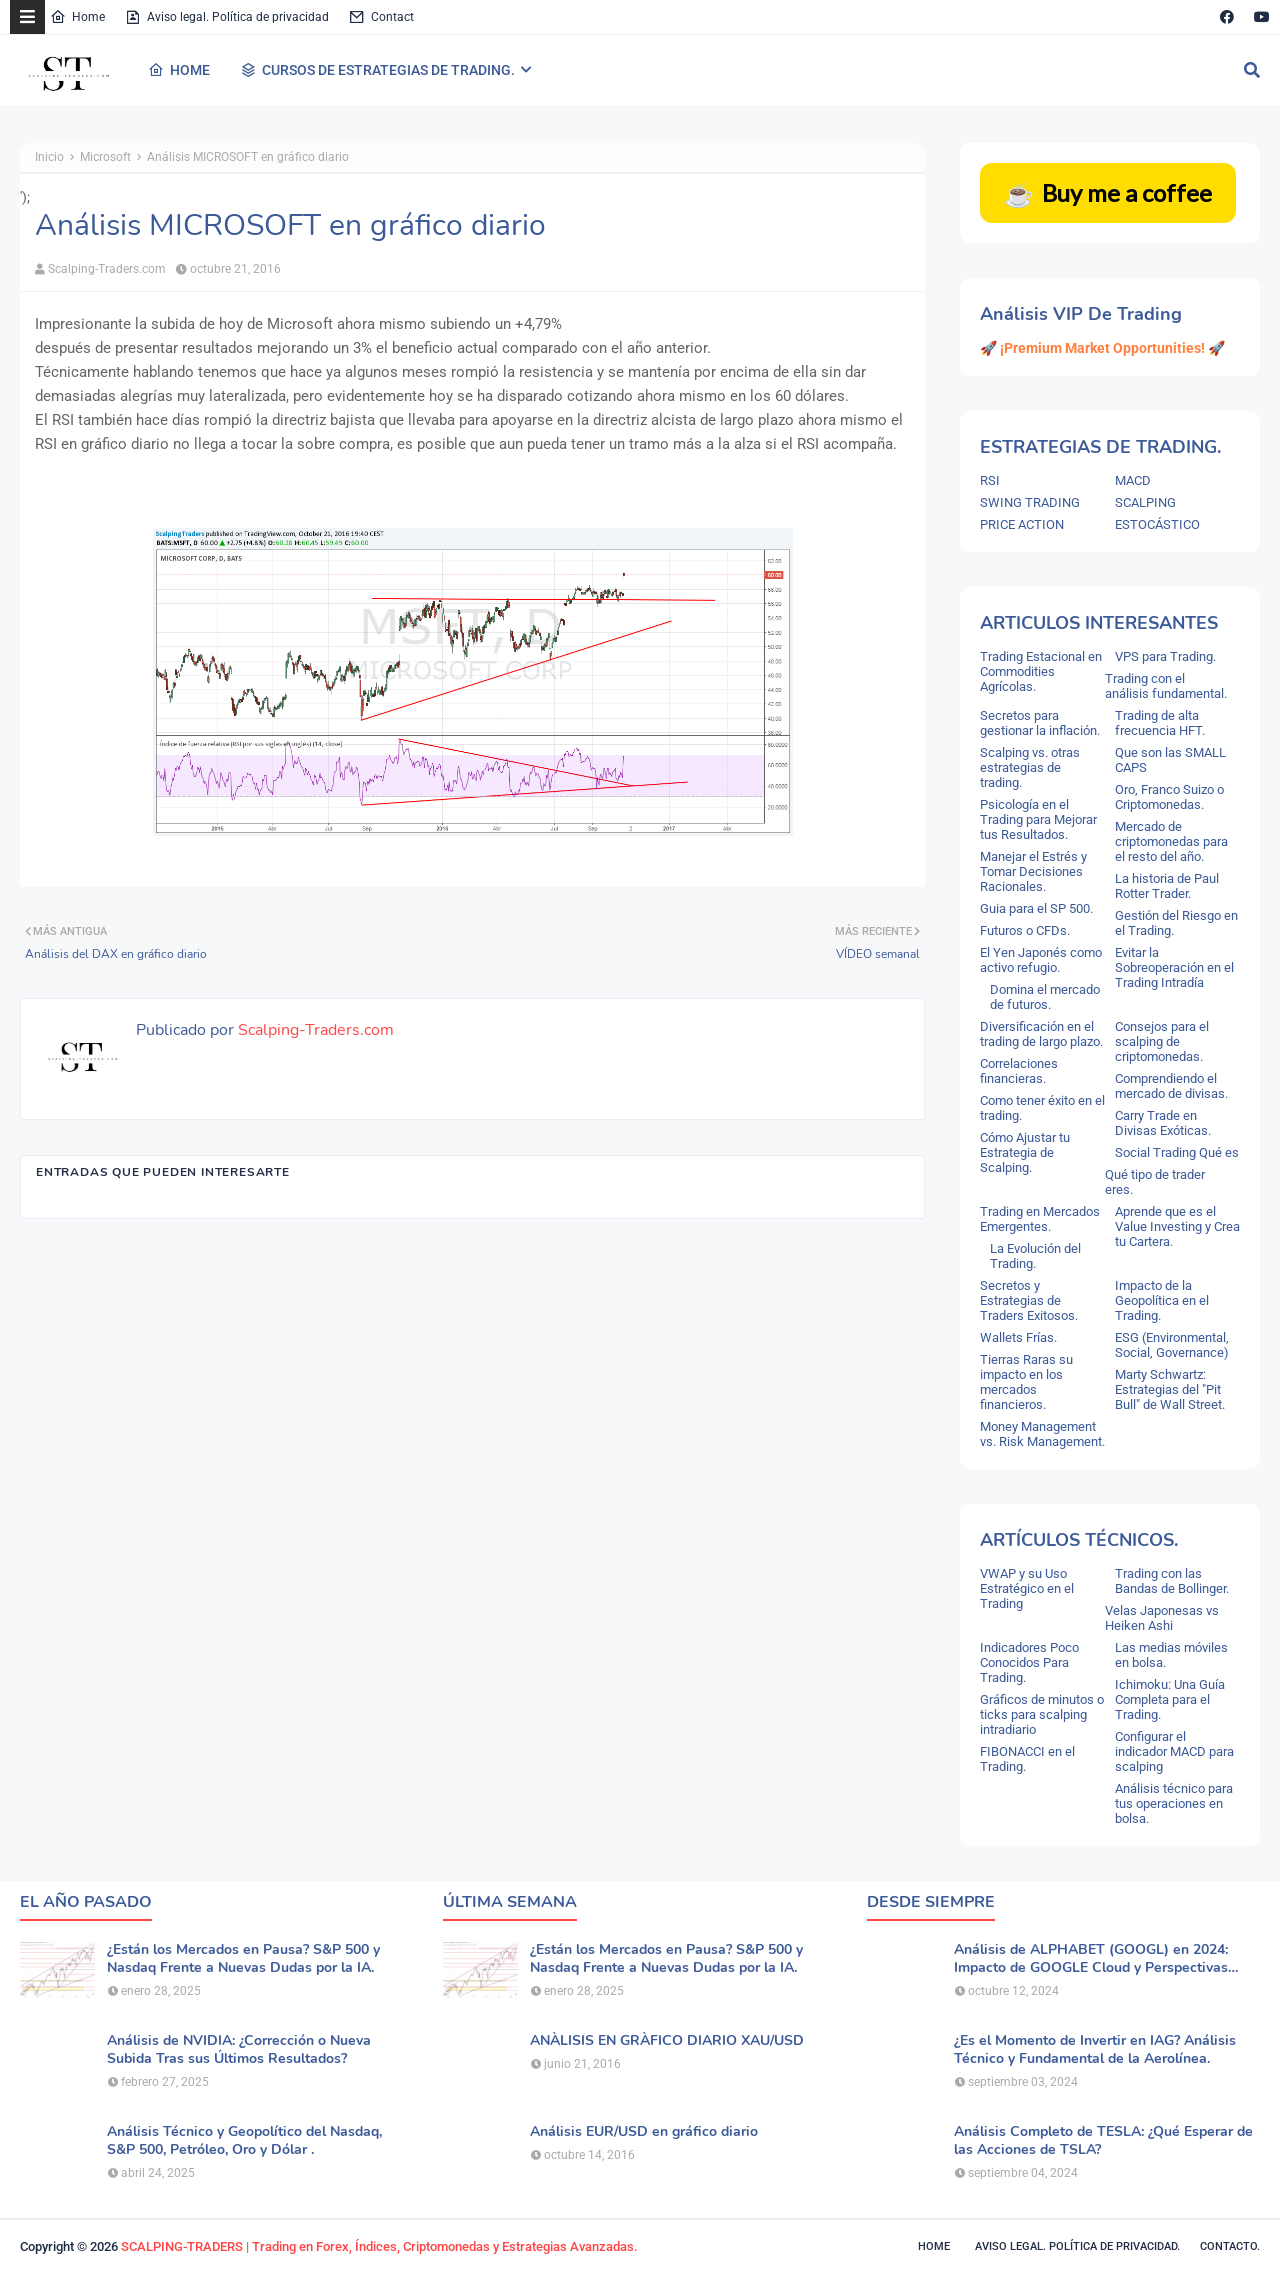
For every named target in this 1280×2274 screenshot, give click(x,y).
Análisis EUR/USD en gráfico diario (644, 2132)
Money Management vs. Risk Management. (1042, 1434)
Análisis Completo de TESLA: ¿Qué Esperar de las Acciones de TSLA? (1103, 2141)
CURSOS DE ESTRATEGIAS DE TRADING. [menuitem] (377, 70)
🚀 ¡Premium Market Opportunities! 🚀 (1102, 348)
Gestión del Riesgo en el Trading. (1176, 923)
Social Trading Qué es (1177, 1152)
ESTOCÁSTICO (1157, 524)
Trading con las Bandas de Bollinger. (1172, 1581)
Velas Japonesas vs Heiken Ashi (1162, 1618)
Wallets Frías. (1018, 1337)
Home (77, 17)
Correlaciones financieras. (1019, 1071)
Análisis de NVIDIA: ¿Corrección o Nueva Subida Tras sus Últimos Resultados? (239, 2050)
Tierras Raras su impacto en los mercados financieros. (1026, 1382)
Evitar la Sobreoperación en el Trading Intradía (1174, 967)
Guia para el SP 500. (1036, 908)
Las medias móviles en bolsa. (1171, 1655)
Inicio (49, 157)
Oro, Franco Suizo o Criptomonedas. (1169, 797)
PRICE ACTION (1022, 524)
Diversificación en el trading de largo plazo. (1041, 1034)
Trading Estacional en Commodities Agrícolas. (1041, 671)
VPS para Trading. (1165, 656)
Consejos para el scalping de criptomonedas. (1162, 1041)
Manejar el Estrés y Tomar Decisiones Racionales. (1033, 871)
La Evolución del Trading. (1035, 1256)
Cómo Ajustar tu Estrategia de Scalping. (1025, 1152)
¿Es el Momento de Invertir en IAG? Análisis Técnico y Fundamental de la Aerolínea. (1095, 2050)
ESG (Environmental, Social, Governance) (1172, 1345)
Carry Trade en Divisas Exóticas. (1163, 1123)
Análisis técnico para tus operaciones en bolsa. (1174, 1803)
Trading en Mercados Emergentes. (1040, 1219)
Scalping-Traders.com (107, 269)
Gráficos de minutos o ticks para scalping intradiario (1042, 1714)
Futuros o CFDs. (1025, 930)
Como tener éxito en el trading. (1042, 1108)
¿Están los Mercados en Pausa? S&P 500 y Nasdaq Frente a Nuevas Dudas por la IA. (243, 1959)
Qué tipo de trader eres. (1155, 1182)
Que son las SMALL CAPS (1170, 760)
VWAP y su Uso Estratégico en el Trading (1027, 1588)
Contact (381, 17)
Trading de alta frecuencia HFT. (1160, 723)
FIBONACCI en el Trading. (1027, 1759)
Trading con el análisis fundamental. (1166, 686)
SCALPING (1145, 502)
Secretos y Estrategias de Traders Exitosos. (1029, 1300)
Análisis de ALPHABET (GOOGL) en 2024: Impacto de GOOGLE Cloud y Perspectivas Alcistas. (1091, 1959)
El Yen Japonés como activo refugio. (1041, 960)
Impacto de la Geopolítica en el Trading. (1162, 1300)
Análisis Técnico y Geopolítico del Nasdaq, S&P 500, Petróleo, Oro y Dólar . (244, 2141)
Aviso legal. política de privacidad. (1077, 2246)
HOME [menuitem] (179, 70)
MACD (1133, 480)
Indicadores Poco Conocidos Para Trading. (1029, 1662)
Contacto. (1230, 2246)
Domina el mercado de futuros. (1045, 997)
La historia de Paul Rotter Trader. (1167, 886)
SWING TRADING (1030, 502)
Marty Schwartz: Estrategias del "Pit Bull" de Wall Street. (1170, 1389)
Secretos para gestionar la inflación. (1040, 723)
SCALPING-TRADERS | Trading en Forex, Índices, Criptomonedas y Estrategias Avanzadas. (379, 2246)
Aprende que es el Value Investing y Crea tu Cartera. (1177, 1226)
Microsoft (105, 157)
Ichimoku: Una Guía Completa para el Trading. (1170, 1699)
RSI (990, 480)
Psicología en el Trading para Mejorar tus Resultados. (1038, 819)
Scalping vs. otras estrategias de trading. (1030, 767)
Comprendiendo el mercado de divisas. (1171, 1086)
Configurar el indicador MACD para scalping (1174, 1751)
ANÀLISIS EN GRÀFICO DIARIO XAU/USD (667, 2041)
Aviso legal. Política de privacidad (227, 17)
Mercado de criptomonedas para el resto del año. (1171, 841)
